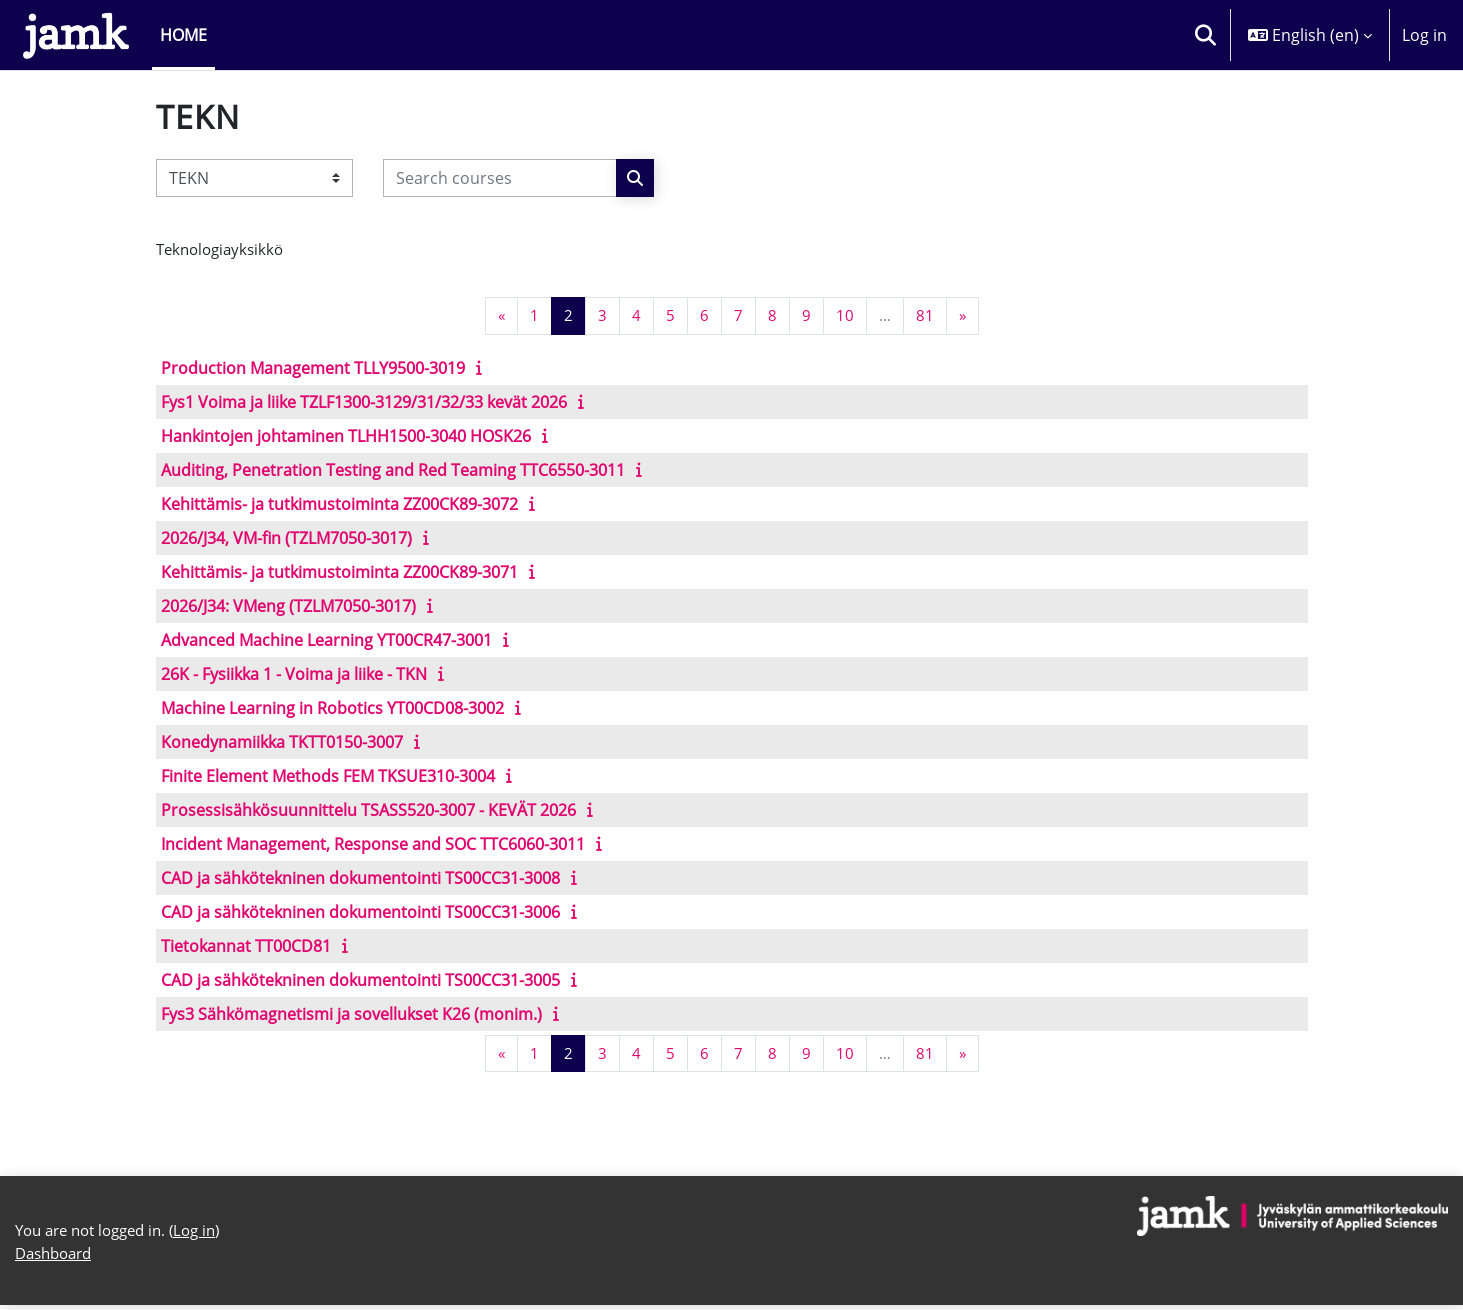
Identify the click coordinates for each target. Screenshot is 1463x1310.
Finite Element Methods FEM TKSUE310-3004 (328, 777)
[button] (1205, 35)
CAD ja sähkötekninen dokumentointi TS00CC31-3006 (360, 913)
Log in (1424, 35)
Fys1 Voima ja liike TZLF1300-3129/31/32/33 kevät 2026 (364, 403)
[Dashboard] (76, 35)
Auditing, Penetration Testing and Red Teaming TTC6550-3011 (393, 471)
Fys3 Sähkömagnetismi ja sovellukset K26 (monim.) (351, 1015)
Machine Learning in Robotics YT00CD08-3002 (332, 709)
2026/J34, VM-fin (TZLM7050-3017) (286, 539)
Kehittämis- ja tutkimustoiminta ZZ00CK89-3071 (339, 573)
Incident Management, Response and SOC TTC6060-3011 (373, 845)
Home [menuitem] (183, 35)
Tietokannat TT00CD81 (246, 947)
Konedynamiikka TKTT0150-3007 (282, 743)
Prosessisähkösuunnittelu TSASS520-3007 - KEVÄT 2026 (368, 811)
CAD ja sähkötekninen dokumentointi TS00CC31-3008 (360, 879)
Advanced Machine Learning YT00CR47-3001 (326, 641)
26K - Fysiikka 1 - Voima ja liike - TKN (294, 675)
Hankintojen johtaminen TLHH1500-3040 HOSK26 (346, 437)
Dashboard (57, 1258)
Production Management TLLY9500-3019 (313, 369)
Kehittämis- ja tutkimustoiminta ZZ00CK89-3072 (339, 505)
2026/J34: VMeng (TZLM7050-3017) (288, 607)
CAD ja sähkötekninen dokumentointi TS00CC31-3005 (360, 981)
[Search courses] (500, 178)
